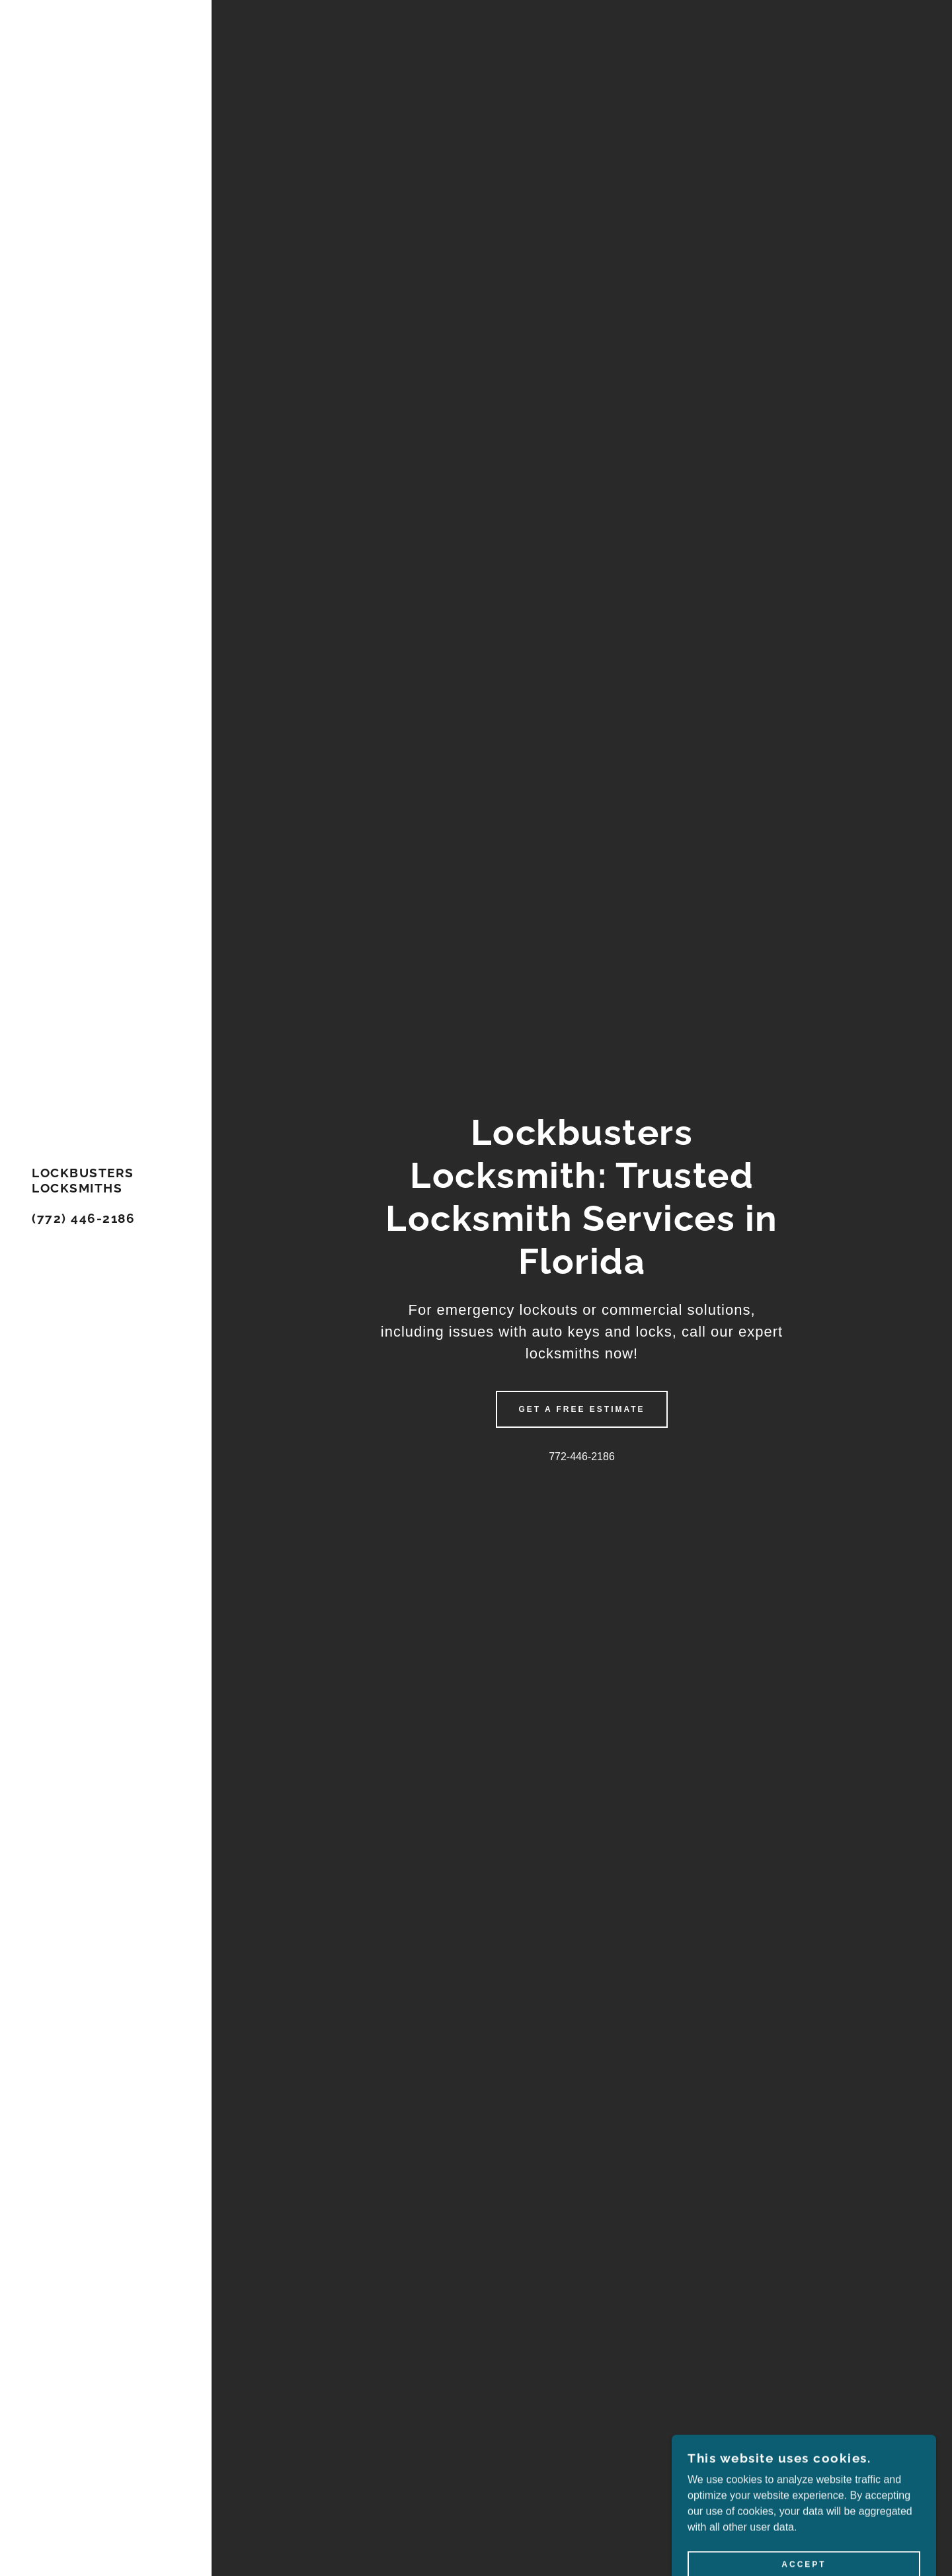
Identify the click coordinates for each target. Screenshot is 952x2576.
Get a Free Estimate (581, 1409)
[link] (106, 1219)
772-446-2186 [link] (582, 1456)
